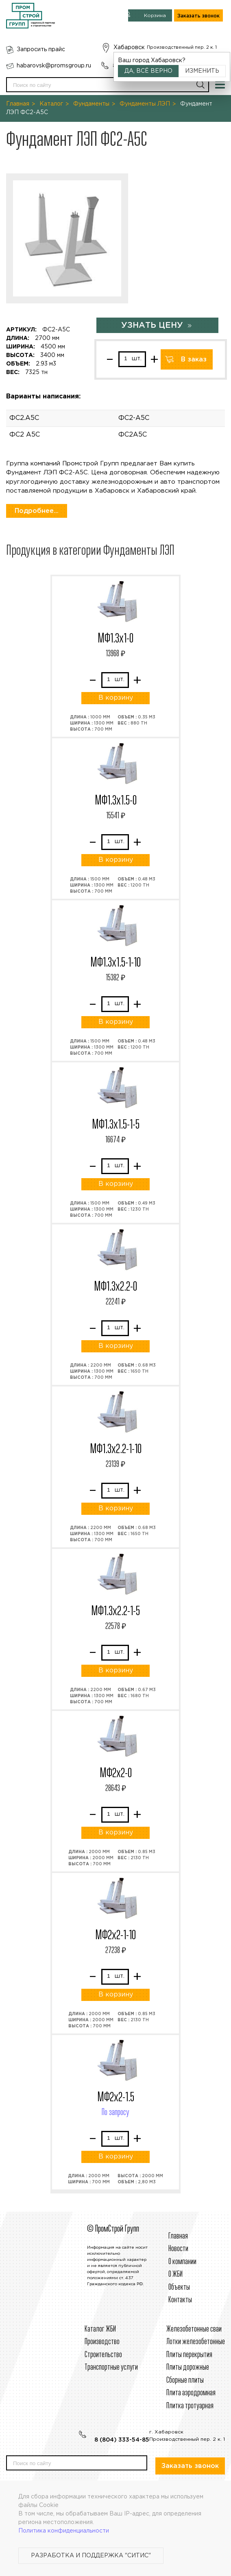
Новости (178, 2249)
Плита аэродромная (191, 2393)
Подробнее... (37, 511)
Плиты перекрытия (189, 2355)
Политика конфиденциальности (63, 2530)
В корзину (115, 698)
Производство (102, 2342)
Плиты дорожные (187, 2367)
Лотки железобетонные (195, 2342)
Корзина (155, 15)
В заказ (194, 360)
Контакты (180, 2300)
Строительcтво (103, 2355)
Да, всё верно (148, 71)
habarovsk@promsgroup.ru (54, 65)
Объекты (179, 2287)
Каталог (51, 104)
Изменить (202, 71)
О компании (182, 2262)
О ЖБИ (175, 2274)
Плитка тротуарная (190, 2406)
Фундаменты (91, 104)
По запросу (115, 2112)
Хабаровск (129, 47)
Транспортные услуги (111, 2367)
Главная (17, 104)
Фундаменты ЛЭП (145, 104)
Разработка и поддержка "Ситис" (91, 2555)
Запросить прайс (41, 49)
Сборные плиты (185, 2380)
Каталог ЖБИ (100, 2329)
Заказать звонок (198, 16)
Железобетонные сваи (194, 2329)
